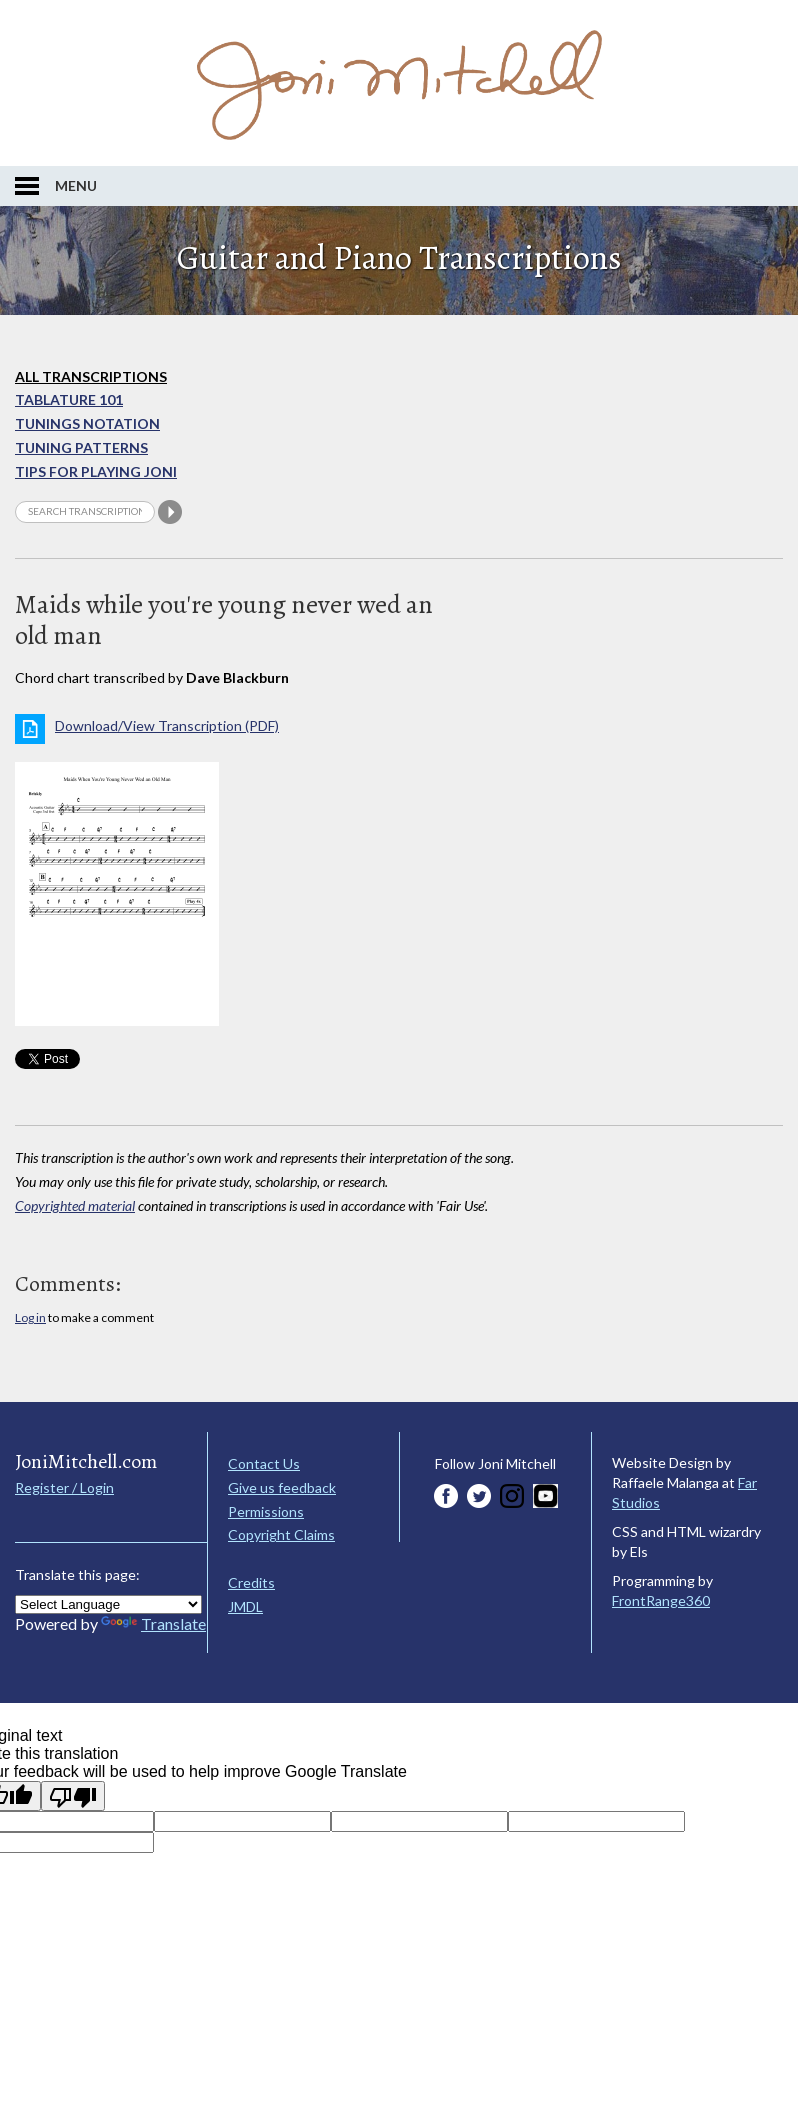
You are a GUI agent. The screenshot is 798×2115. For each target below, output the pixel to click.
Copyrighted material (75, 1205)
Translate (153, 1623)
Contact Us (264, 1463)
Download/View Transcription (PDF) (167, 725)
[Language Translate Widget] (108, 1604)
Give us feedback (282, 1487)
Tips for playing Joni (96, 471)
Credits (251, 1582)
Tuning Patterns (81, 447)
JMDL (245, 1606)
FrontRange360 (661, 1600)
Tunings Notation (87, 423)
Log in (30, 1317)
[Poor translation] (73, 1796)
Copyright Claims (281, 1534)
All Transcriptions (91, 376)
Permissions (266, 1511)
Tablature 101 (69, 399)
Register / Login (64, 1487)
